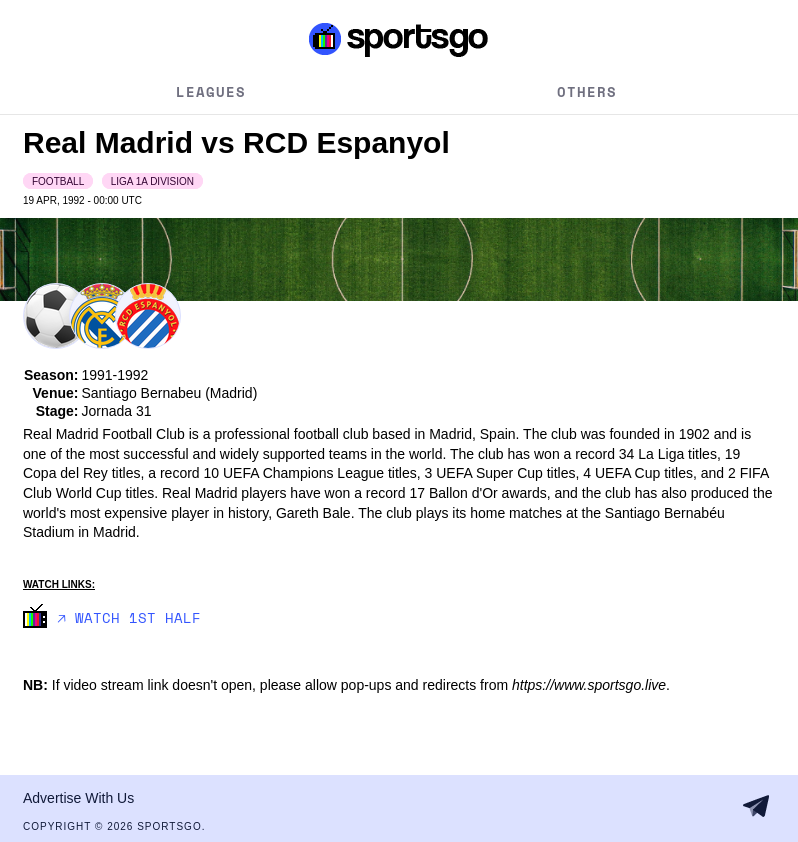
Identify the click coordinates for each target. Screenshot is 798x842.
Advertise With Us (78, 798)
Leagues (211, 91)
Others (587, 91)
